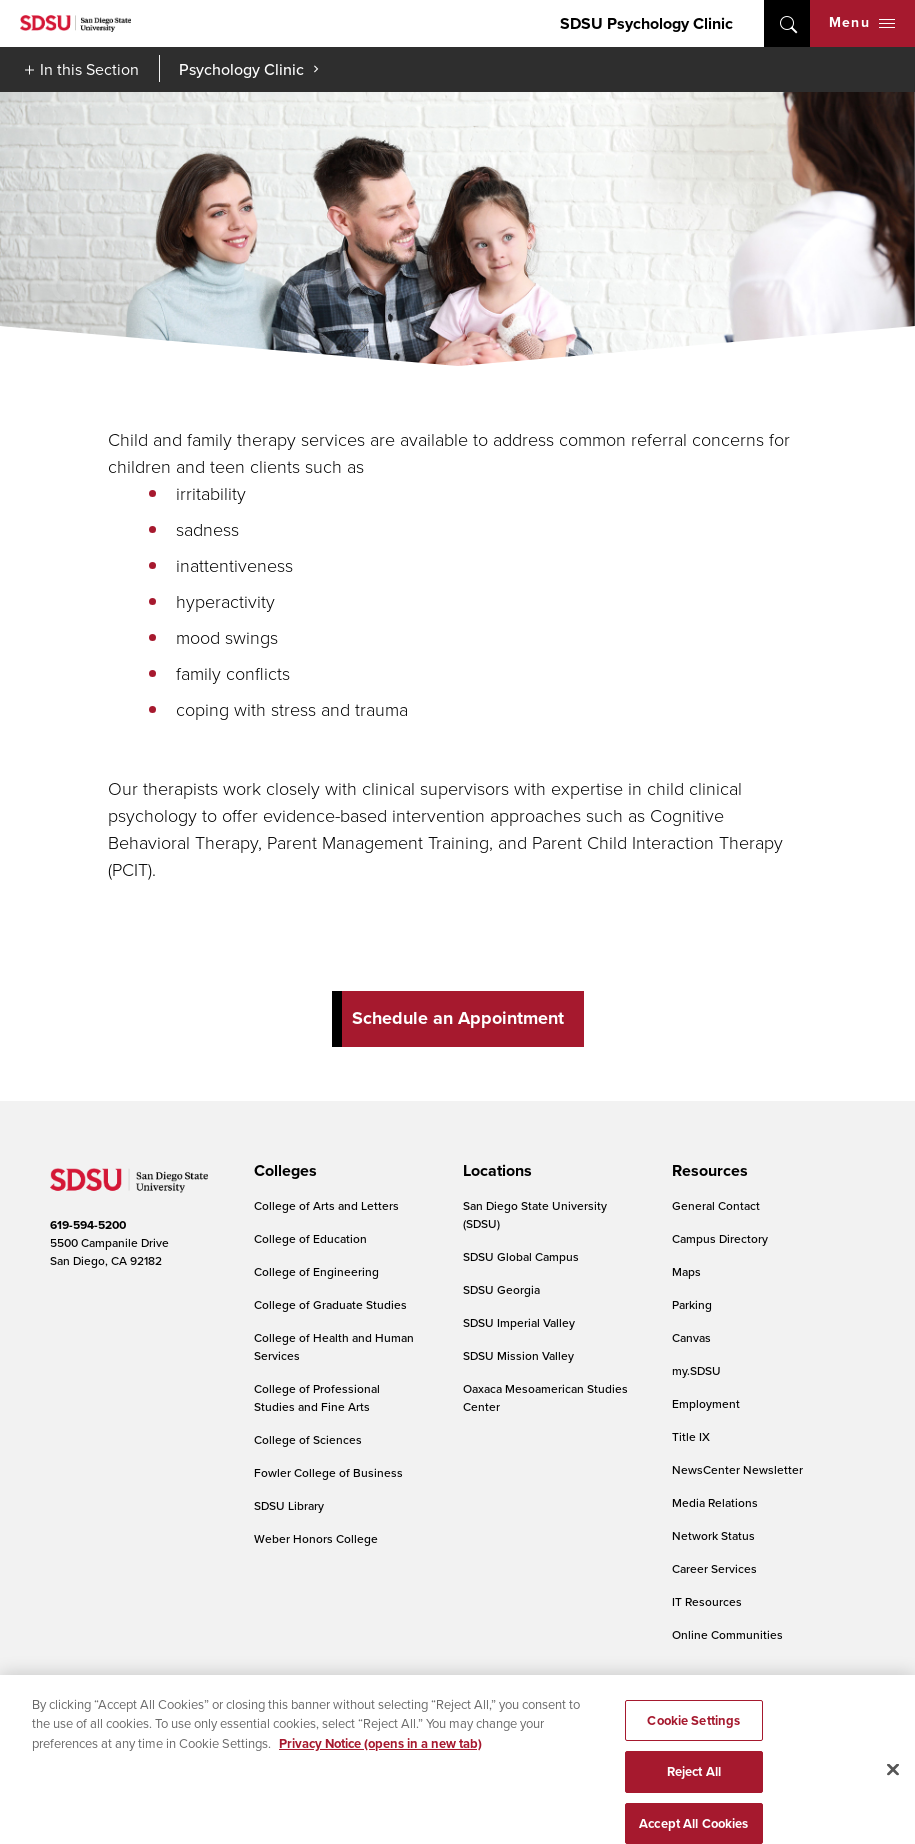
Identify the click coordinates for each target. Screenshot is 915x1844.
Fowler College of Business (328, 1472)
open (787, 23)
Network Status (713, 1535)
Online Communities (727, 1634)
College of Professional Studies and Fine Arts (317, 1397)
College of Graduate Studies (330, 1304)
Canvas (691, 1337)
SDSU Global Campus (521, 1256)
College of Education (310, 1238)
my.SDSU (696, 1370)
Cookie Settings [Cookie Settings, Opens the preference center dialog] (693, 1734)
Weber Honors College (316, 1538)
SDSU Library (289, 1505)
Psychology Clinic (241, 69)
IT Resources (707, 1601)
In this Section (89, 69)
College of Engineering (316, 1271)
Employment (706, 1403)
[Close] (893, 1783)
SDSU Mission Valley (518, 1355)
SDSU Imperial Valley (519, 1322)
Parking (692, 1304)
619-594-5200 (88, 1225)
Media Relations (715, 1502)
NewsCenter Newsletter (737, 1469)
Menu (862, 22)
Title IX (691, 1436)
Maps (686, 1271)
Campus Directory (720, 1238)
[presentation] (282, 1171)
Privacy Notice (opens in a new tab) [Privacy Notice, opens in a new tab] (380, 1757)
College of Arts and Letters (326, 1205)
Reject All (694, 1786)
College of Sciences (308, 1439)
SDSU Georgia (501, 1289)
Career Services (714, 1568)
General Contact (716, 1205)
